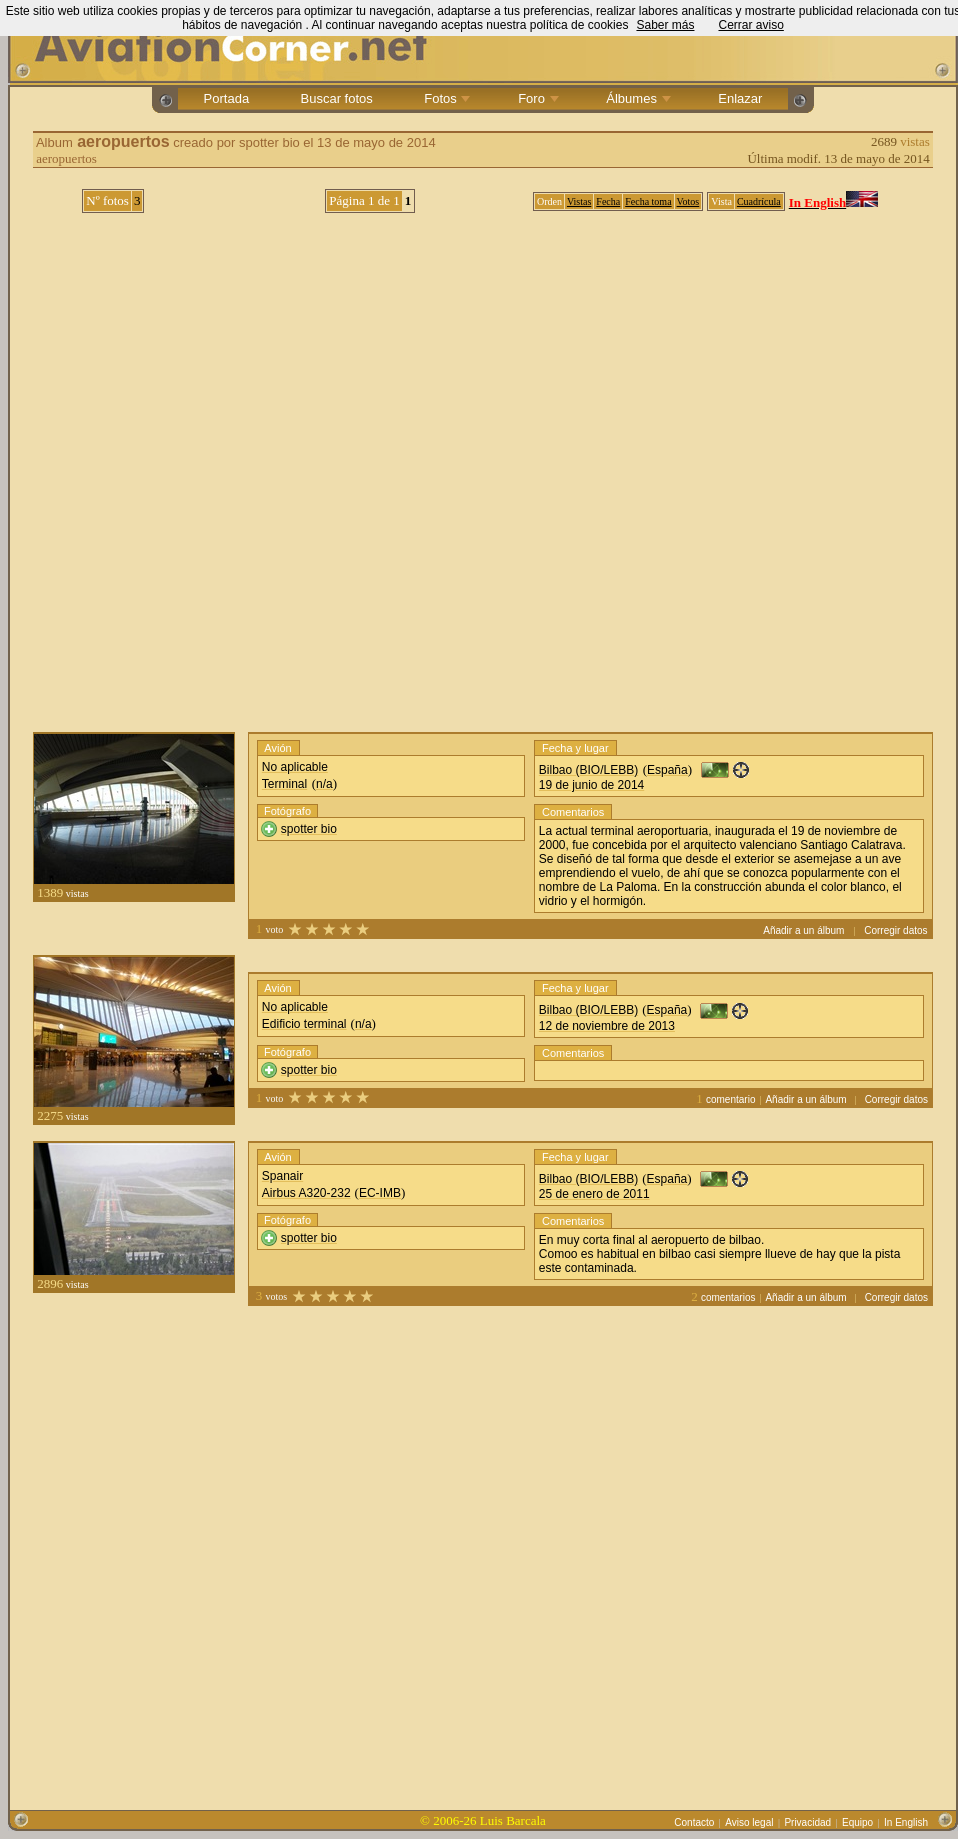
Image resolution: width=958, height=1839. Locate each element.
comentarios (728, 1297)
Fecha (608, 201)
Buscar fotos (336, 98)
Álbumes (637, 98)
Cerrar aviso (750, 25)
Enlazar (740, 98)
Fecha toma (648, 201)
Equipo (857, 1822)
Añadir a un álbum (803, 930)
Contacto (694, 1822)
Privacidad (807, 1822)
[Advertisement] (228, 1550)
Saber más (665, 25)
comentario (730, 1099)
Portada (226, 98)
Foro (537, 98)
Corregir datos (895, 930)
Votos (688, 201)
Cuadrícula (759, 201)
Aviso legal (749, 1822)
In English (906, 1822)
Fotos (446, 98)
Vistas (579, 201)
